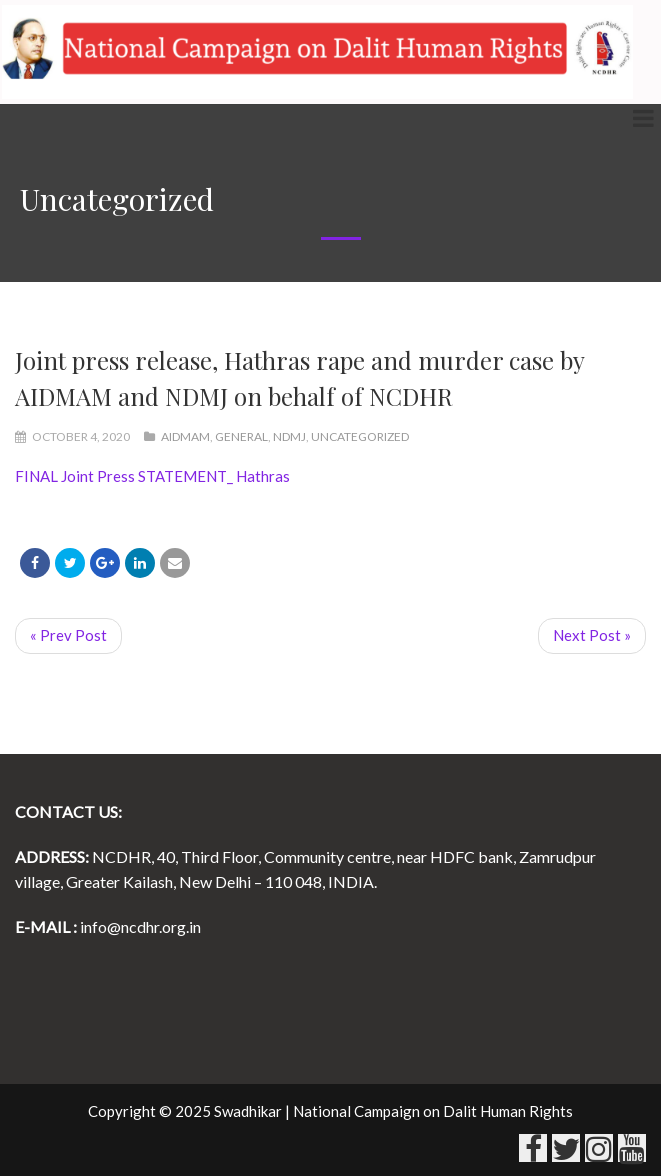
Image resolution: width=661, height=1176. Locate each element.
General (241, 436)
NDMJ (289, 436)
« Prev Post (68, 635)
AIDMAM (185, 436)
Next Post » (592, 635)
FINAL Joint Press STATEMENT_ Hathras (152, 476)
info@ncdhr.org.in (140, 926)
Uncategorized (360, 436)
